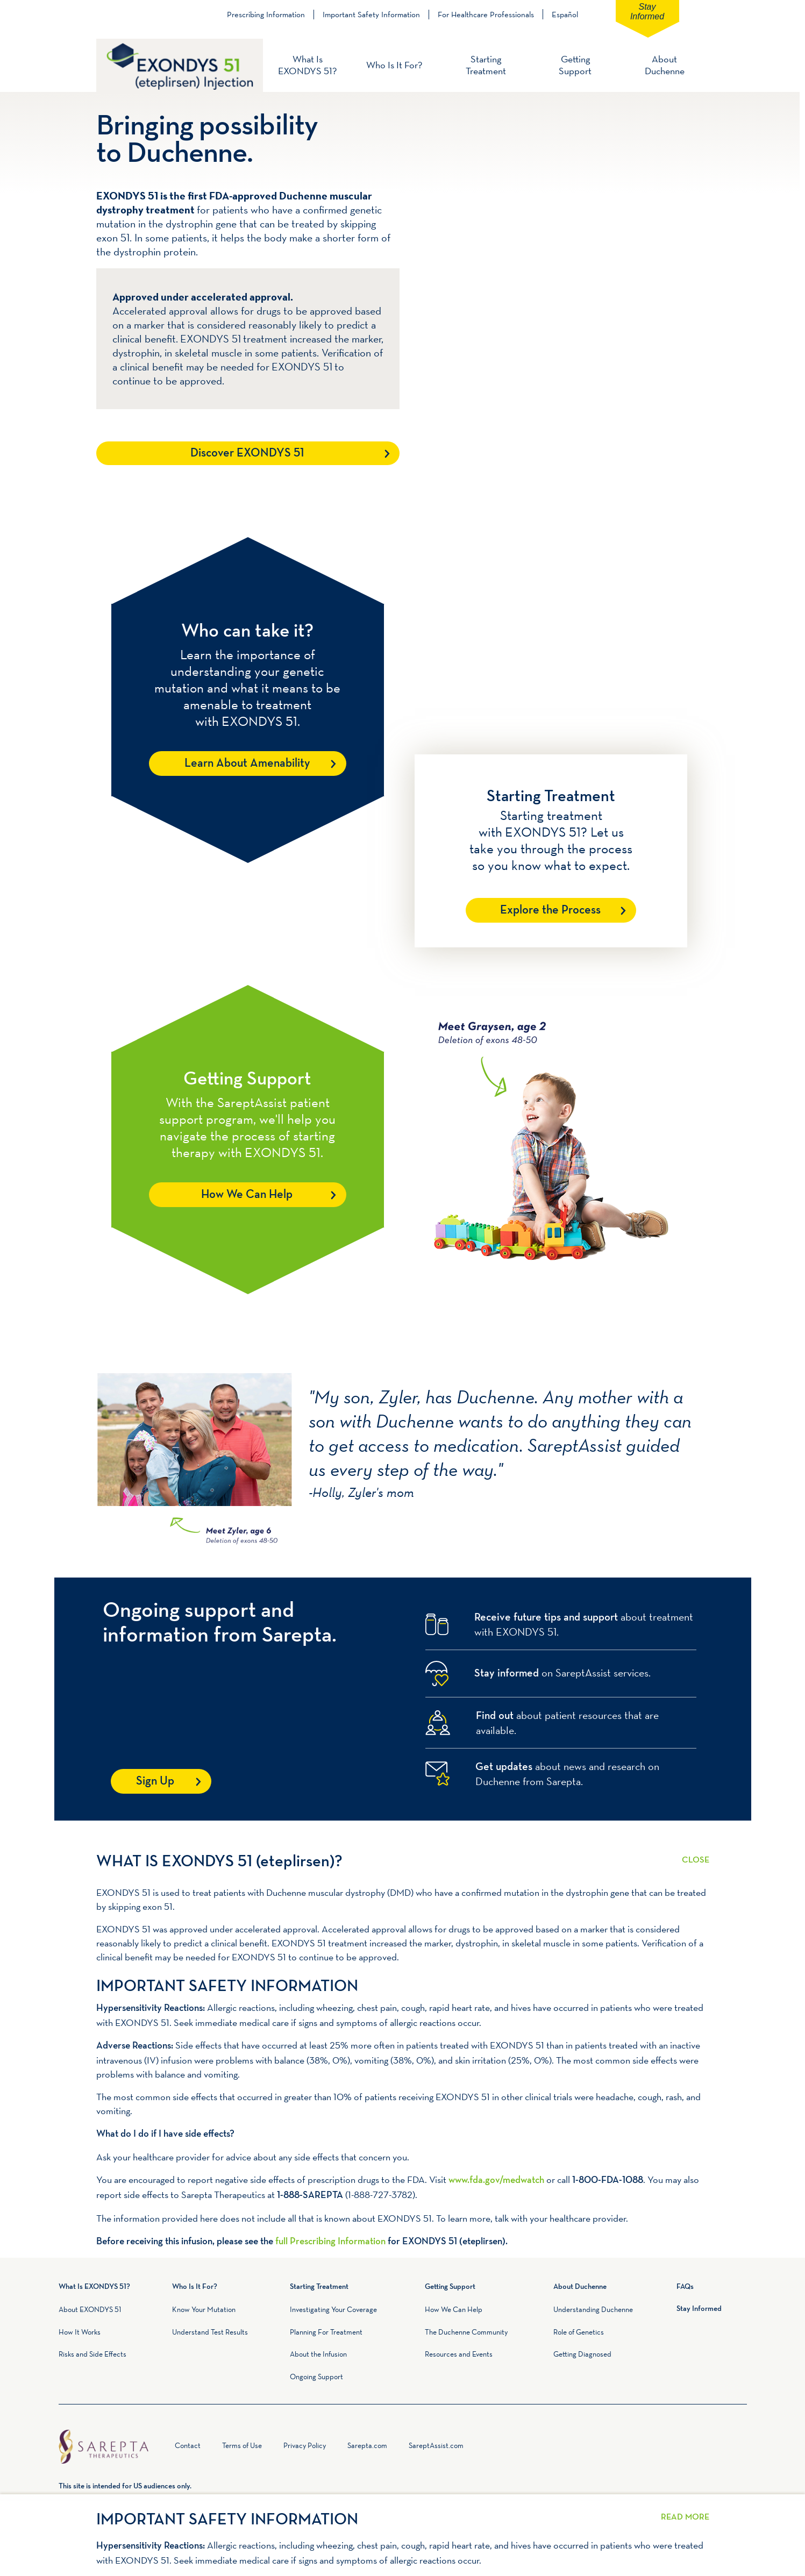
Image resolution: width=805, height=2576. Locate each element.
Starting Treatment (486, 65)
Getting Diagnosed (582, 2354)
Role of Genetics (578, 2332)
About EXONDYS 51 (90, 2309)
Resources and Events (459, 2354)
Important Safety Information (371, 14)
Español (565, 14)
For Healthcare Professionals (486, 14)
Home (163, 2448)
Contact (188, 2445)
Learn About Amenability (247, 763)
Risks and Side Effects (92, 2354)
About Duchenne (665, 65)
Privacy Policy (304, 2445)
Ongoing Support (316, 2376)
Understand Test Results (210, 2332)
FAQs (685, 2287)
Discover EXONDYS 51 (247, 453)
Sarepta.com (367, 2445)
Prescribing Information (266, 14)
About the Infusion (318, 2354)
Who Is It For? (394, 65)
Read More (695, 1853)
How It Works (80, 2332)
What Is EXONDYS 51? (307, 65)
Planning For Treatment (326, 2332)
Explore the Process (550, 910)
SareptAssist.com (436, 2445)
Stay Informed (647, 11)
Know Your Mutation (204, 2309)
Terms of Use (242, 2445)
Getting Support (575, 65)
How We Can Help (247, 1195)
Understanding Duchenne (593, 2309)
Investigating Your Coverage (333, 2309)
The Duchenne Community (466, 2332)
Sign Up (155, 1781)
